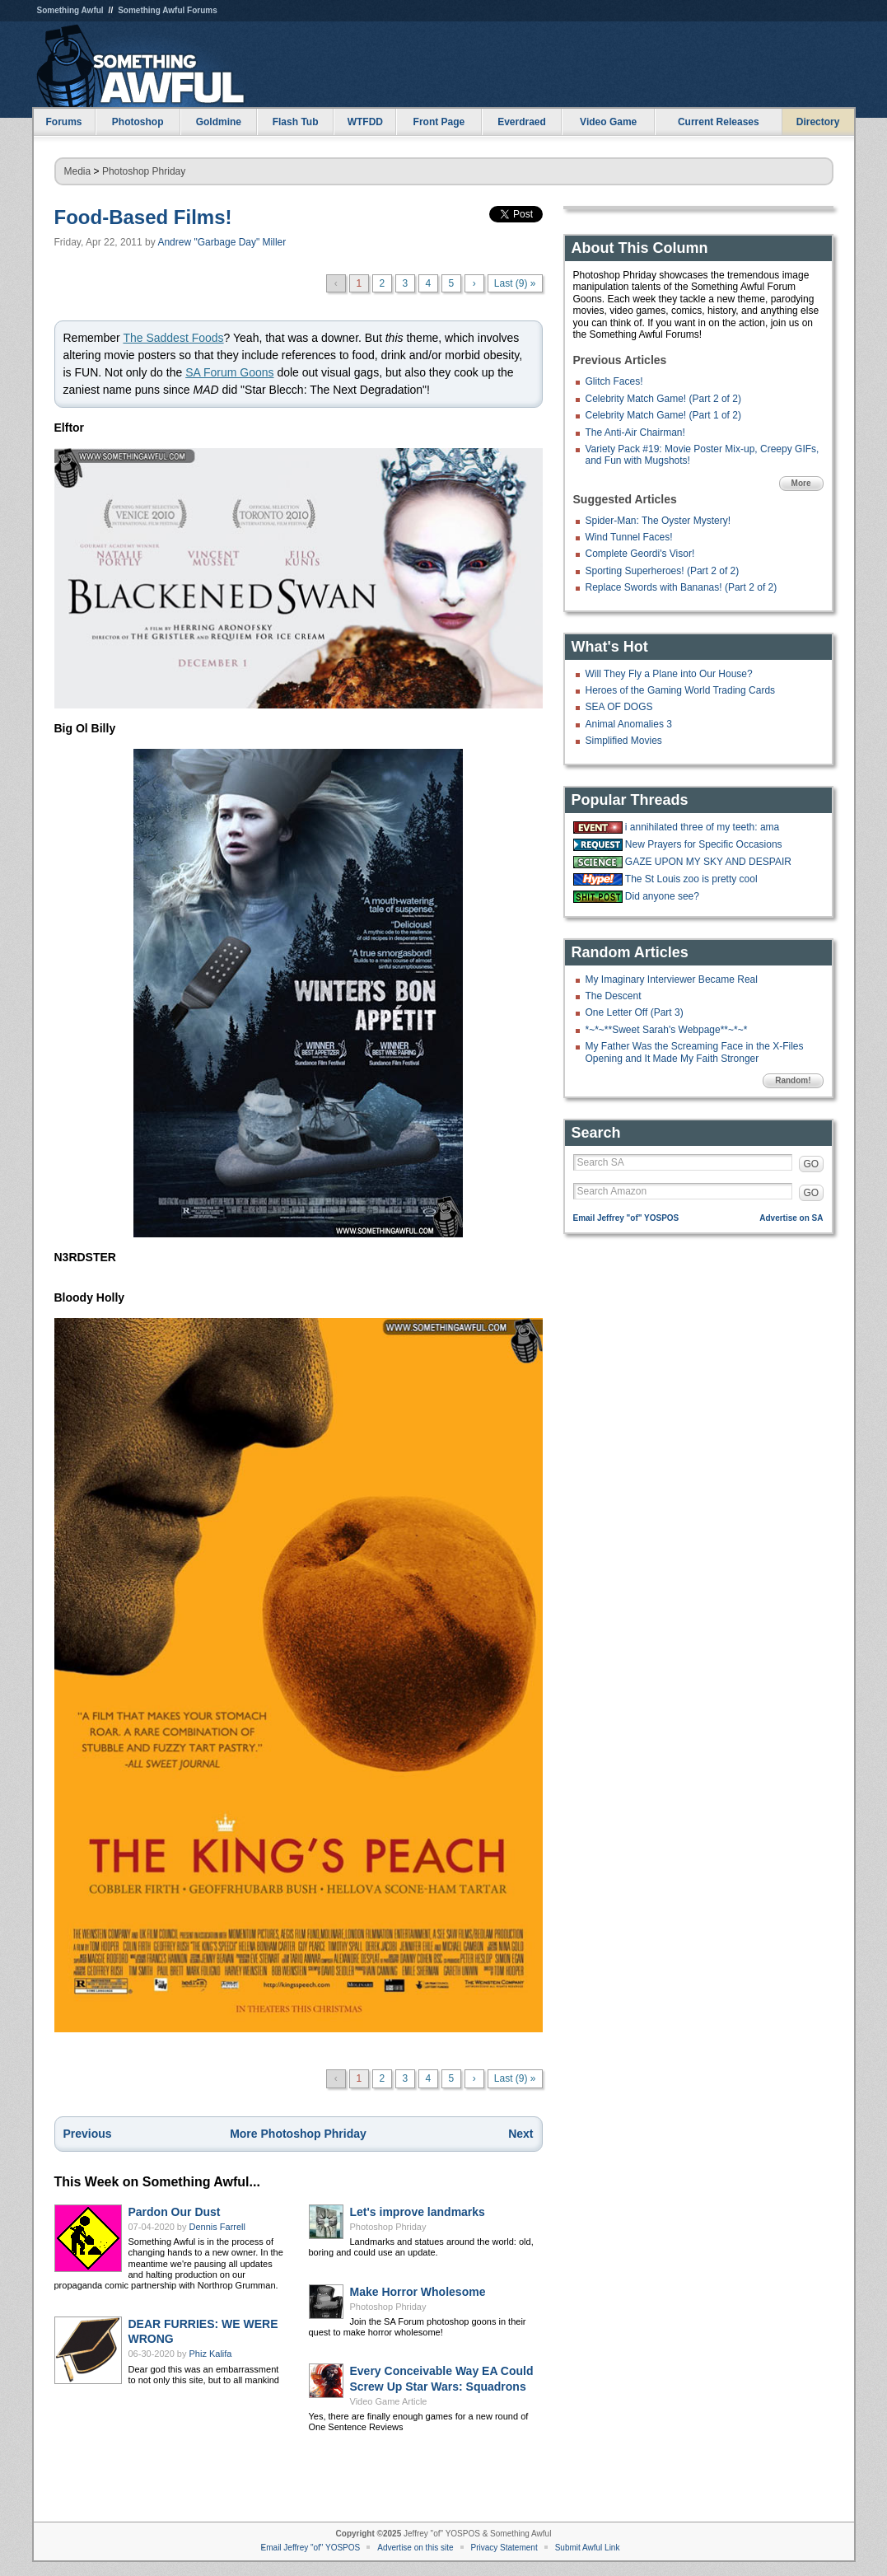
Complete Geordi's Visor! (640, 553)
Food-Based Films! (143, 217)
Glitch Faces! (614, 381)
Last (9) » (515, 283)
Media (77, 171)
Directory (818, 122)
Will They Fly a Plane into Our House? (669, 674)
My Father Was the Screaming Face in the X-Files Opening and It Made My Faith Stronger (695, 1052)
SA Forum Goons (229, 372)
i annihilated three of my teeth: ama (702, 827)
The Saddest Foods (173, 337)
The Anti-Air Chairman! (635, 432)
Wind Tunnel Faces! (629, 537)
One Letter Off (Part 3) (635, 1012)
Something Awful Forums (167, 10)
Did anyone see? (662, 896)
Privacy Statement (504, 2547)
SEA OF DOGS (619, 707)
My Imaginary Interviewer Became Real (672, 979)
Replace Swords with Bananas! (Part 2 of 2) (681, 587)
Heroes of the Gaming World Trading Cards (681, 690)
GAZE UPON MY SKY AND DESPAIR (708, 861)
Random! (792, 1080)
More (801, 483)
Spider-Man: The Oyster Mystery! (658, 520)
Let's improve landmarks (417, 2211)
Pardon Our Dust (174, 2211)
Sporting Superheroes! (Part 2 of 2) (663, 571)
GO (811, 1164)
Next (520, 2133)
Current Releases (718, 122)
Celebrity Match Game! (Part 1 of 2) (663, 415)
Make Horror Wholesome (418, 2291)
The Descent (614, 996)
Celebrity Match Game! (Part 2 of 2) (663, 398)
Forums (63, 122)
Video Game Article (388, 2401)
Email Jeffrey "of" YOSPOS (626, 1218)
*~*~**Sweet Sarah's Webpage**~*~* (667, 1030)
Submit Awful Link (587, 2547)
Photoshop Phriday (143, 171)
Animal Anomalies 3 (629, 724)
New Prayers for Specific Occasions (703, 844)
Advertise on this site (415, 2547)
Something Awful (70, 10)
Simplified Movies (624, 740)
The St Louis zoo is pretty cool (691, 879)
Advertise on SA (791, 1218)
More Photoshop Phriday (298, 2133)
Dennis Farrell (217, 2227)
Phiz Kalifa (210, 2354)
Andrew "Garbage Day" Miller (221, 242)
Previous (87, 2133)
